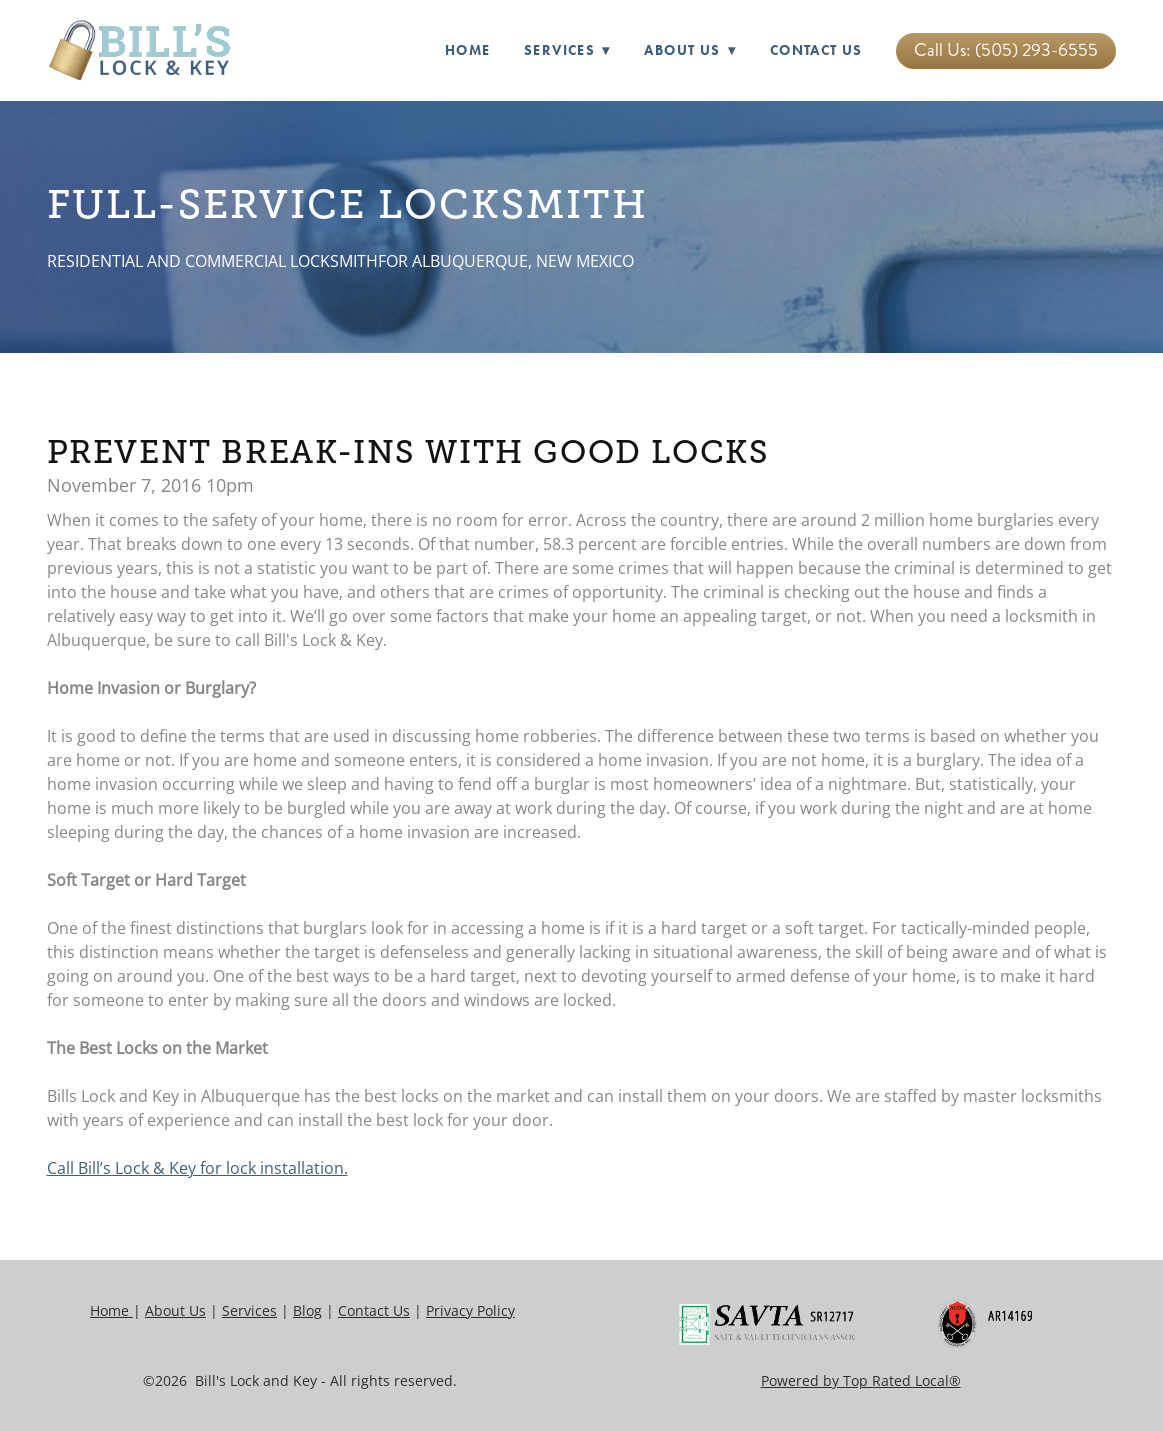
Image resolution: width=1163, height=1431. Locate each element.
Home (468, 50)
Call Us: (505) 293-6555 (1006, 50)
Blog (307, 1310)
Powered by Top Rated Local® (861, 1380)
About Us (690, 50)
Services (249, 1310)
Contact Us (816, 50)
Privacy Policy (470, 1310)
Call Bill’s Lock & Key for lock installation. (197, 1168)
